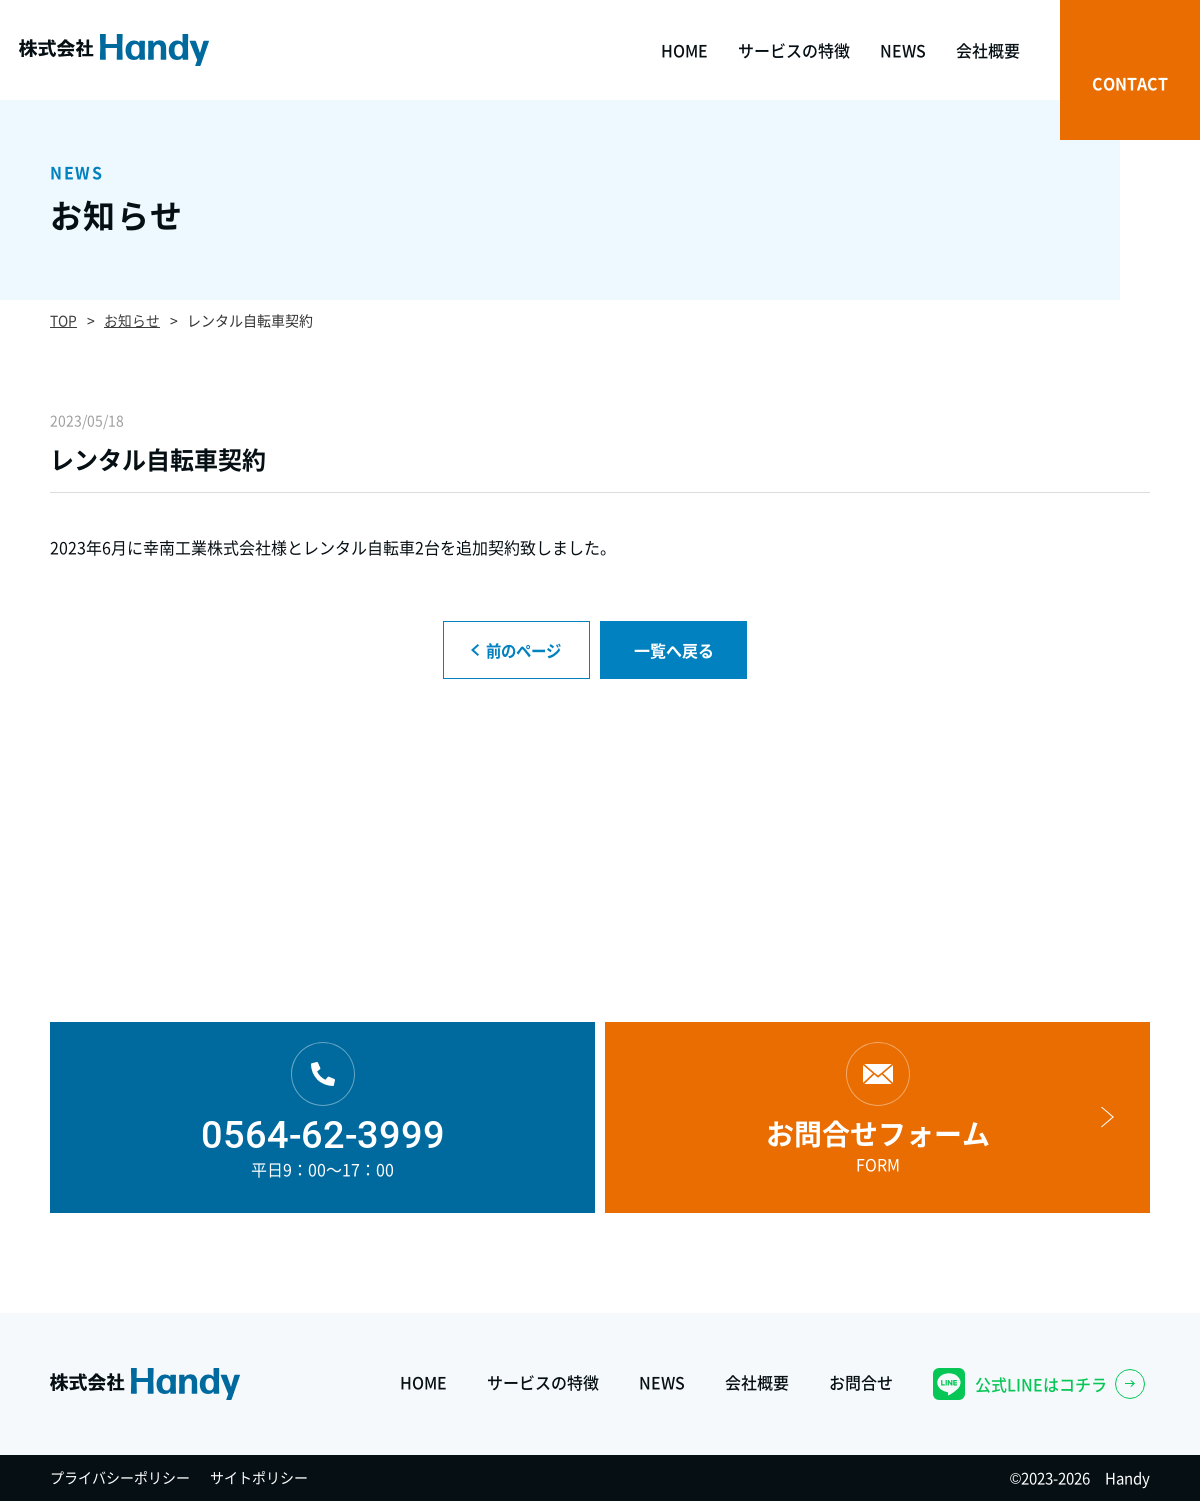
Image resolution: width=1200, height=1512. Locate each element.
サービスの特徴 (543, 1389)
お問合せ (861, 1389)
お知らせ (132, 320)
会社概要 (757, 1389)
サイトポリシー (259, 1488)
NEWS (662, 1389)
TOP (63, 320)
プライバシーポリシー (120, 1488)
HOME (423, 1389)
